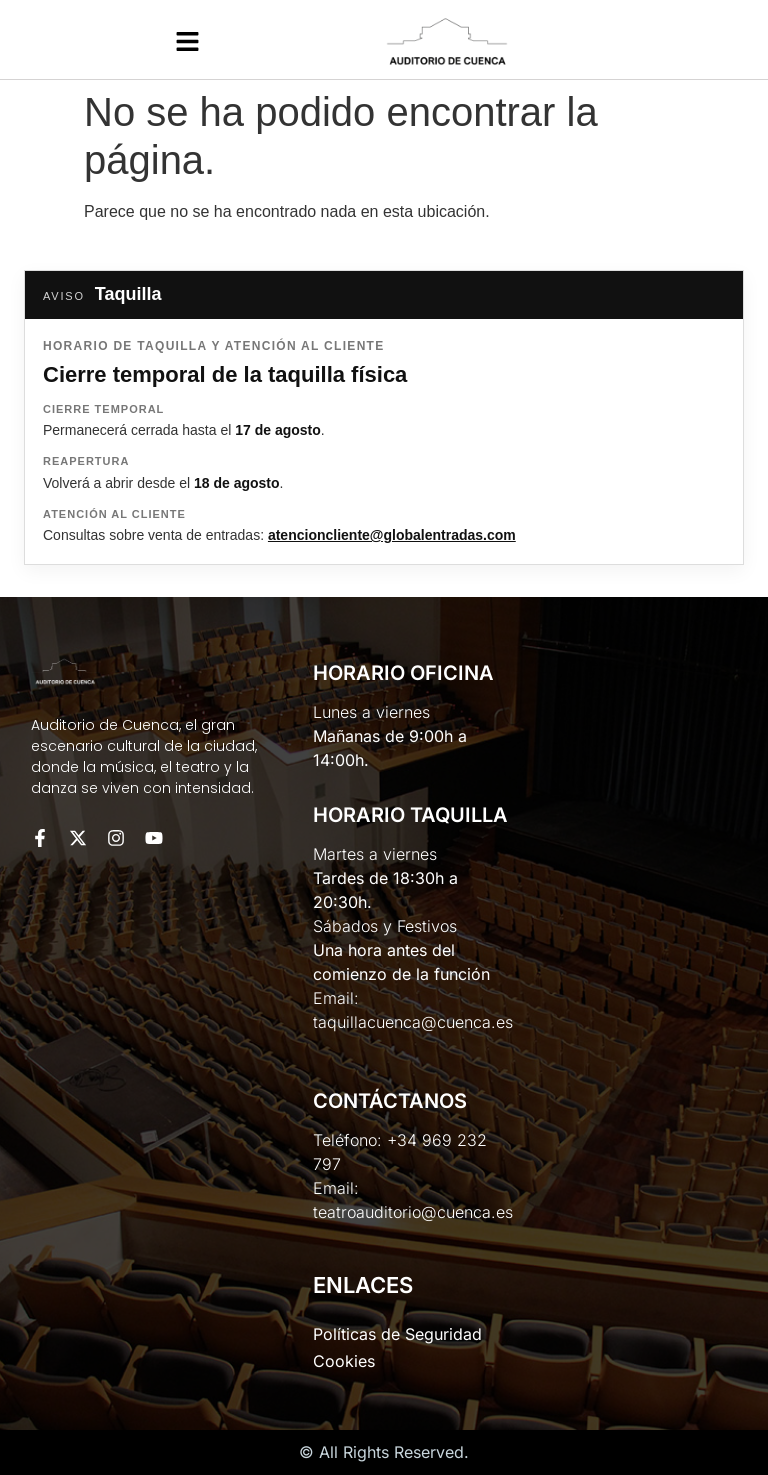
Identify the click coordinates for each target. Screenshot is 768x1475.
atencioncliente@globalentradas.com (392, 535)
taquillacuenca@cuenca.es (413, 1022)
